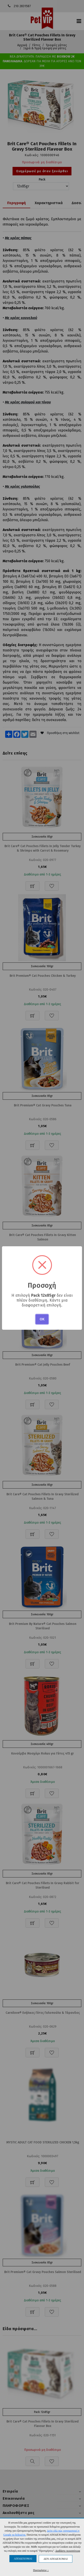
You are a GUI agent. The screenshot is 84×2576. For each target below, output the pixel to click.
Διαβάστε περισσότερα (67, 2550)
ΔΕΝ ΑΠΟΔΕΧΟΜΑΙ (55, 2558)
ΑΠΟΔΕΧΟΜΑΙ (23, 2558)
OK (42, 1319)
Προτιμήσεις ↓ (41, 2570)
